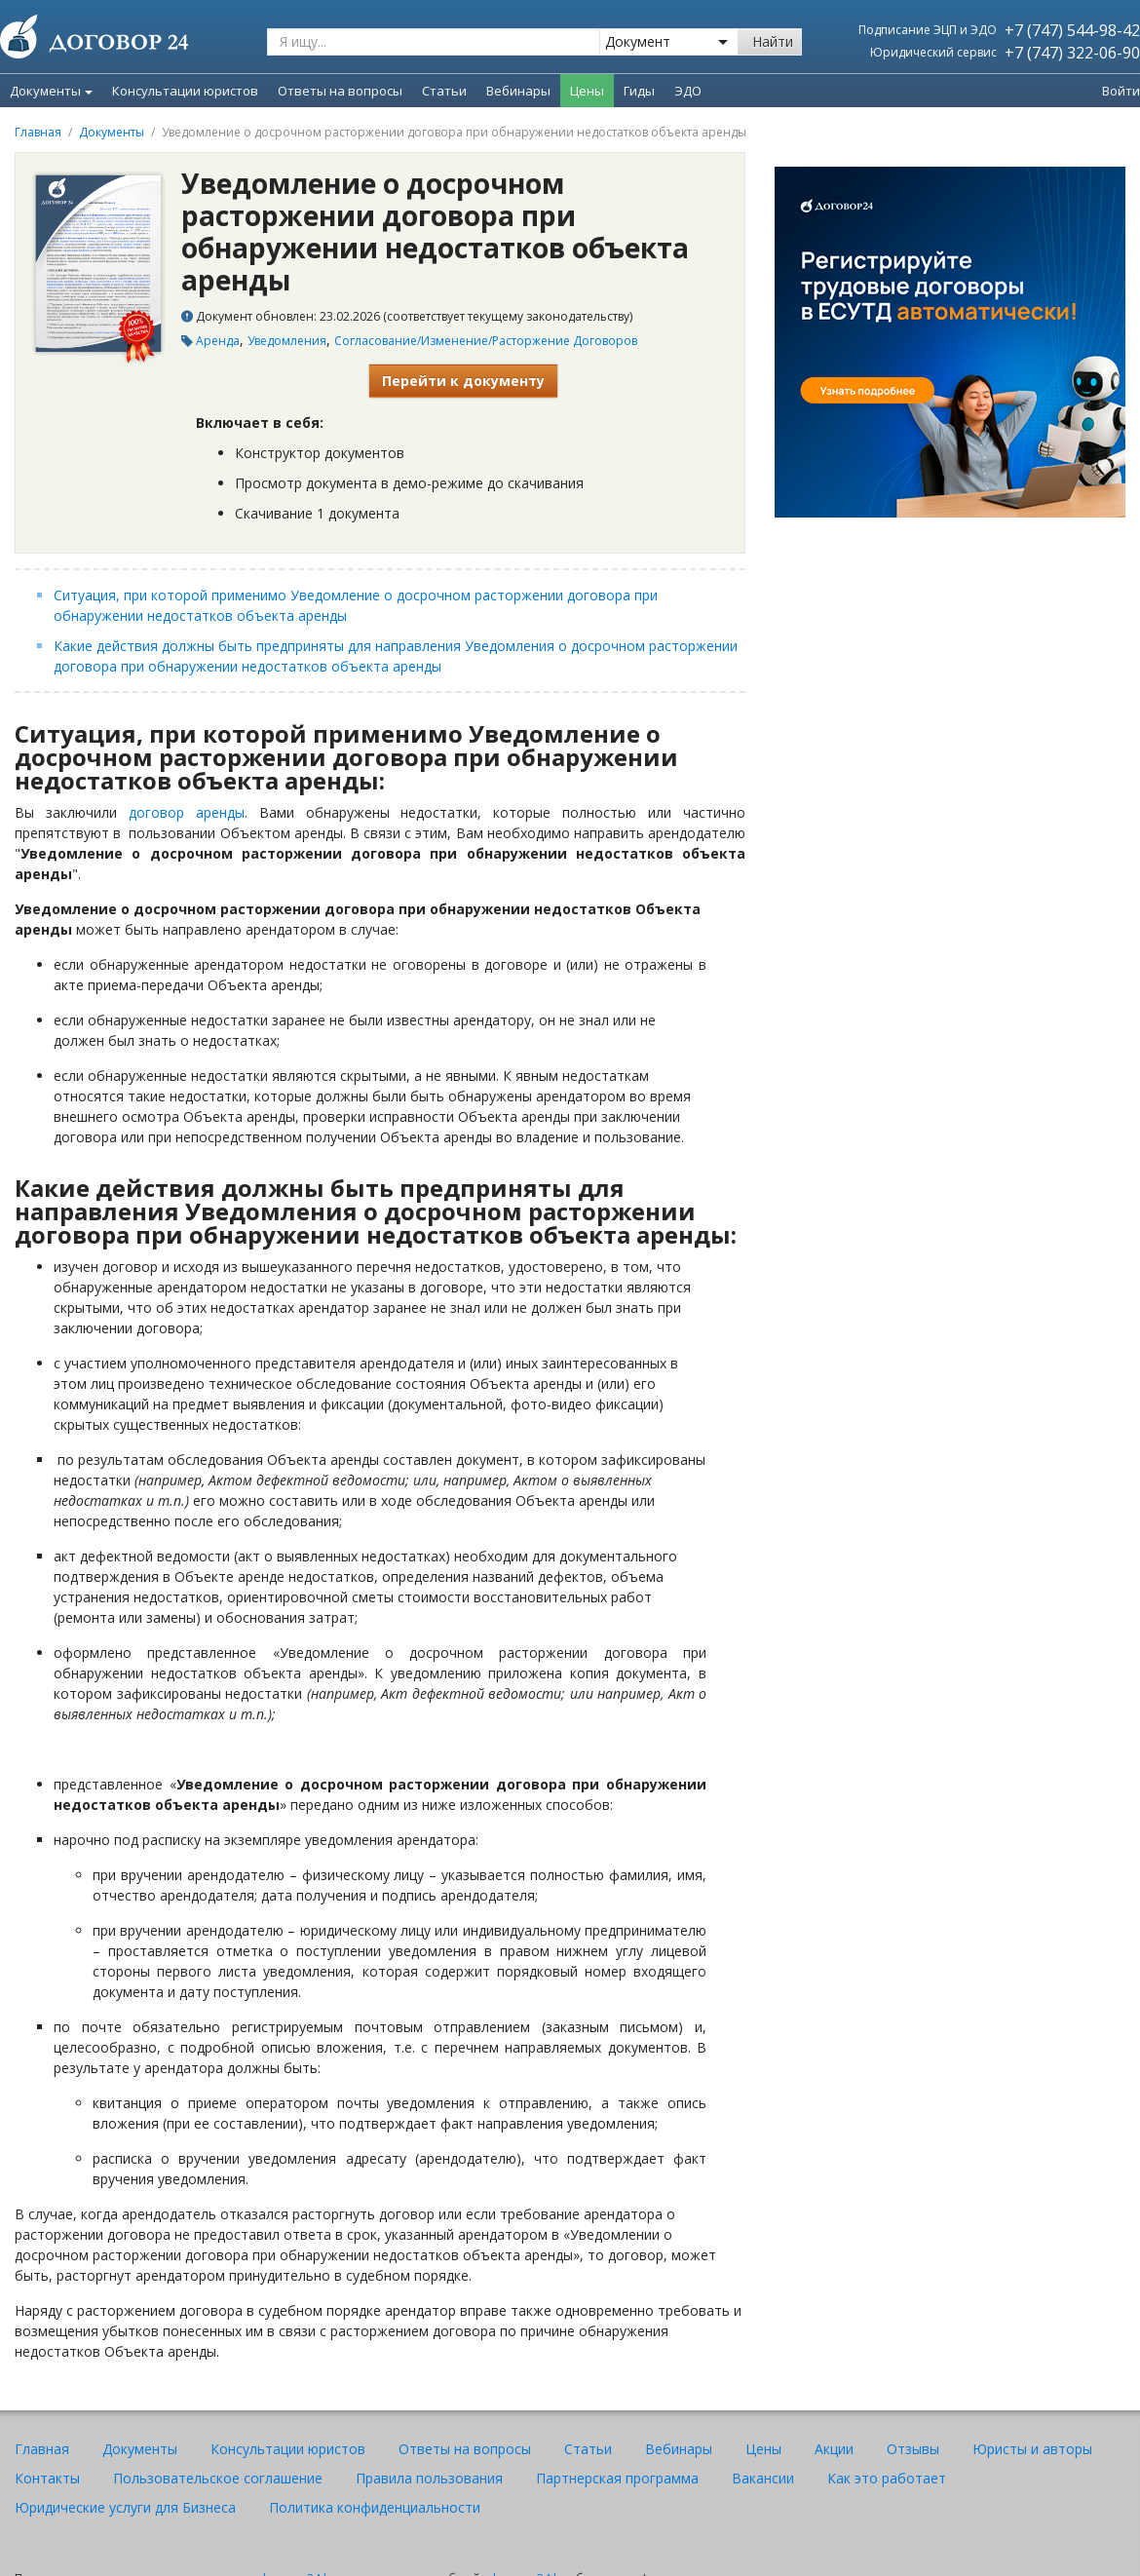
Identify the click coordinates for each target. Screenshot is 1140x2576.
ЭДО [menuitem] (688, 90)
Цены (763, 2449)
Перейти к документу (463, 380)
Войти (1121, 90)
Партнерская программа (617, 2478)
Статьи (588, 2449)
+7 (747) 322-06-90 (1072, 52)
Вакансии (763, 2478)
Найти (772, 41)
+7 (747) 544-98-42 (1072, 30)
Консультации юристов (287, 2449)
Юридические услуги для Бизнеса (125, 2507)
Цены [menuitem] (587, 90)
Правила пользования (429, 2478)
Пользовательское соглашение (218, 2478)
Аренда (218, 340)
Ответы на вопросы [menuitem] (340, 90)
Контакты (47, 2478)
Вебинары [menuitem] (518, 90)
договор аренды (187, 812)
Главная (38, 132)
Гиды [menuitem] (639, 90)
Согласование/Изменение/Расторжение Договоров (485, 340)
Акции (834, 2449)
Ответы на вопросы (465, 2449)
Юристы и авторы (1032, 2449)
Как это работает (886, 2478)
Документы (51, 90)
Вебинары (678, 2449)
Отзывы (913, 2449)
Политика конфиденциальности (374, 2507)
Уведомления (286, 340)
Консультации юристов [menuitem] (185, 90)
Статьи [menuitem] (444, 90)
